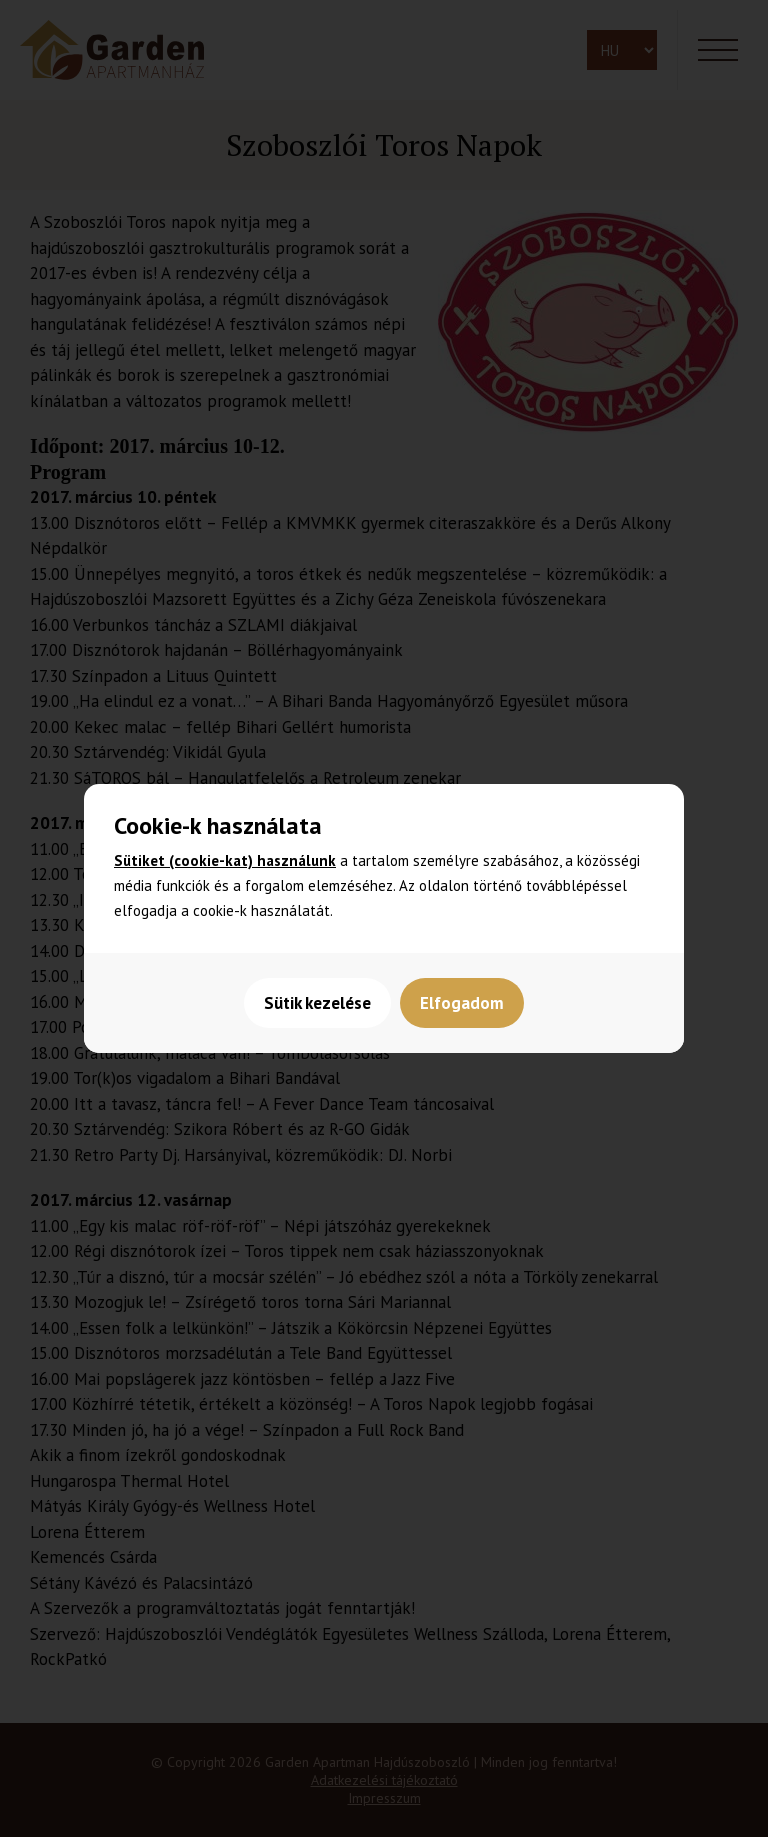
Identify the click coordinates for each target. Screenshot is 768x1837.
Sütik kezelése (317, 1003)
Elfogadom (463, 1003)
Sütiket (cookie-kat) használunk (225, 860)
